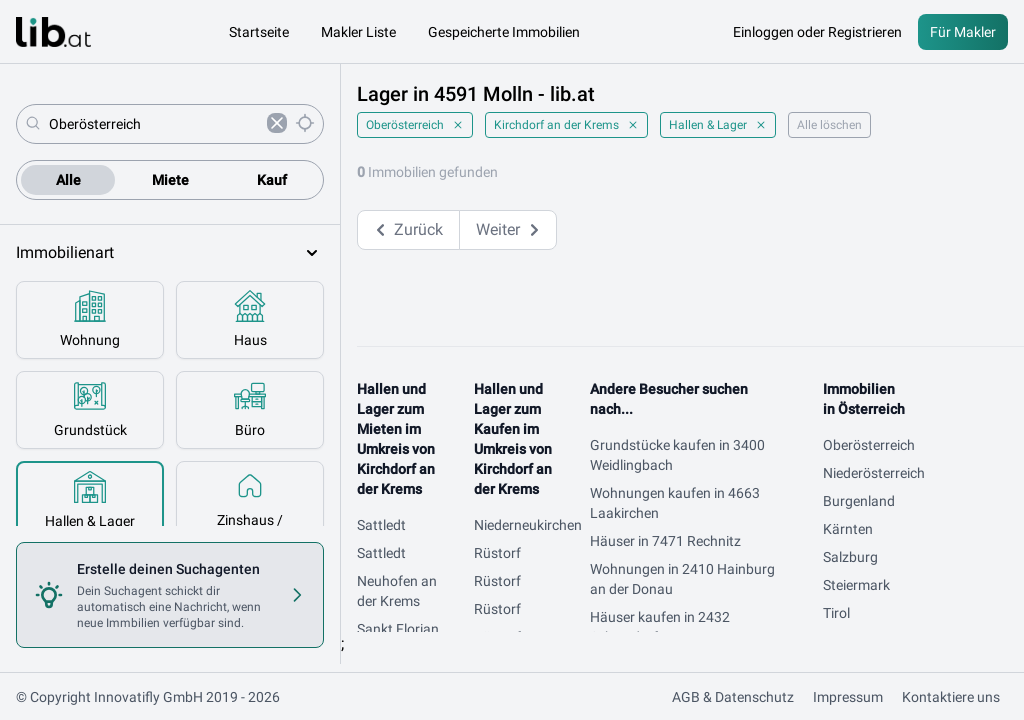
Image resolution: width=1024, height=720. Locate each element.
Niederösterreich (874, 473)
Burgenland (859, 501)
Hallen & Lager (718, 125)
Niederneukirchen (528, 525)
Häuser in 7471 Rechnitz (665, 541)
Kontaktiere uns (951, 697)
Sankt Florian (398, 629)
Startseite (259, 32)
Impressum (848, 697)
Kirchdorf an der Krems (566, 125)
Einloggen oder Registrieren (817, 32)
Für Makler (963, 32)
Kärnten (848, 529)
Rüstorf (497, 553)
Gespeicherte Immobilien (504, 32)
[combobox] (154, 124)
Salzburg (850, 557)
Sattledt (381, 525)
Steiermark (856, 585)
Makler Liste (358, 32)
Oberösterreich (415, 125)
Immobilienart (170, 253)
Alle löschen (829, 125)
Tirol (836, 613)
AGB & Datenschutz (733, 697)
